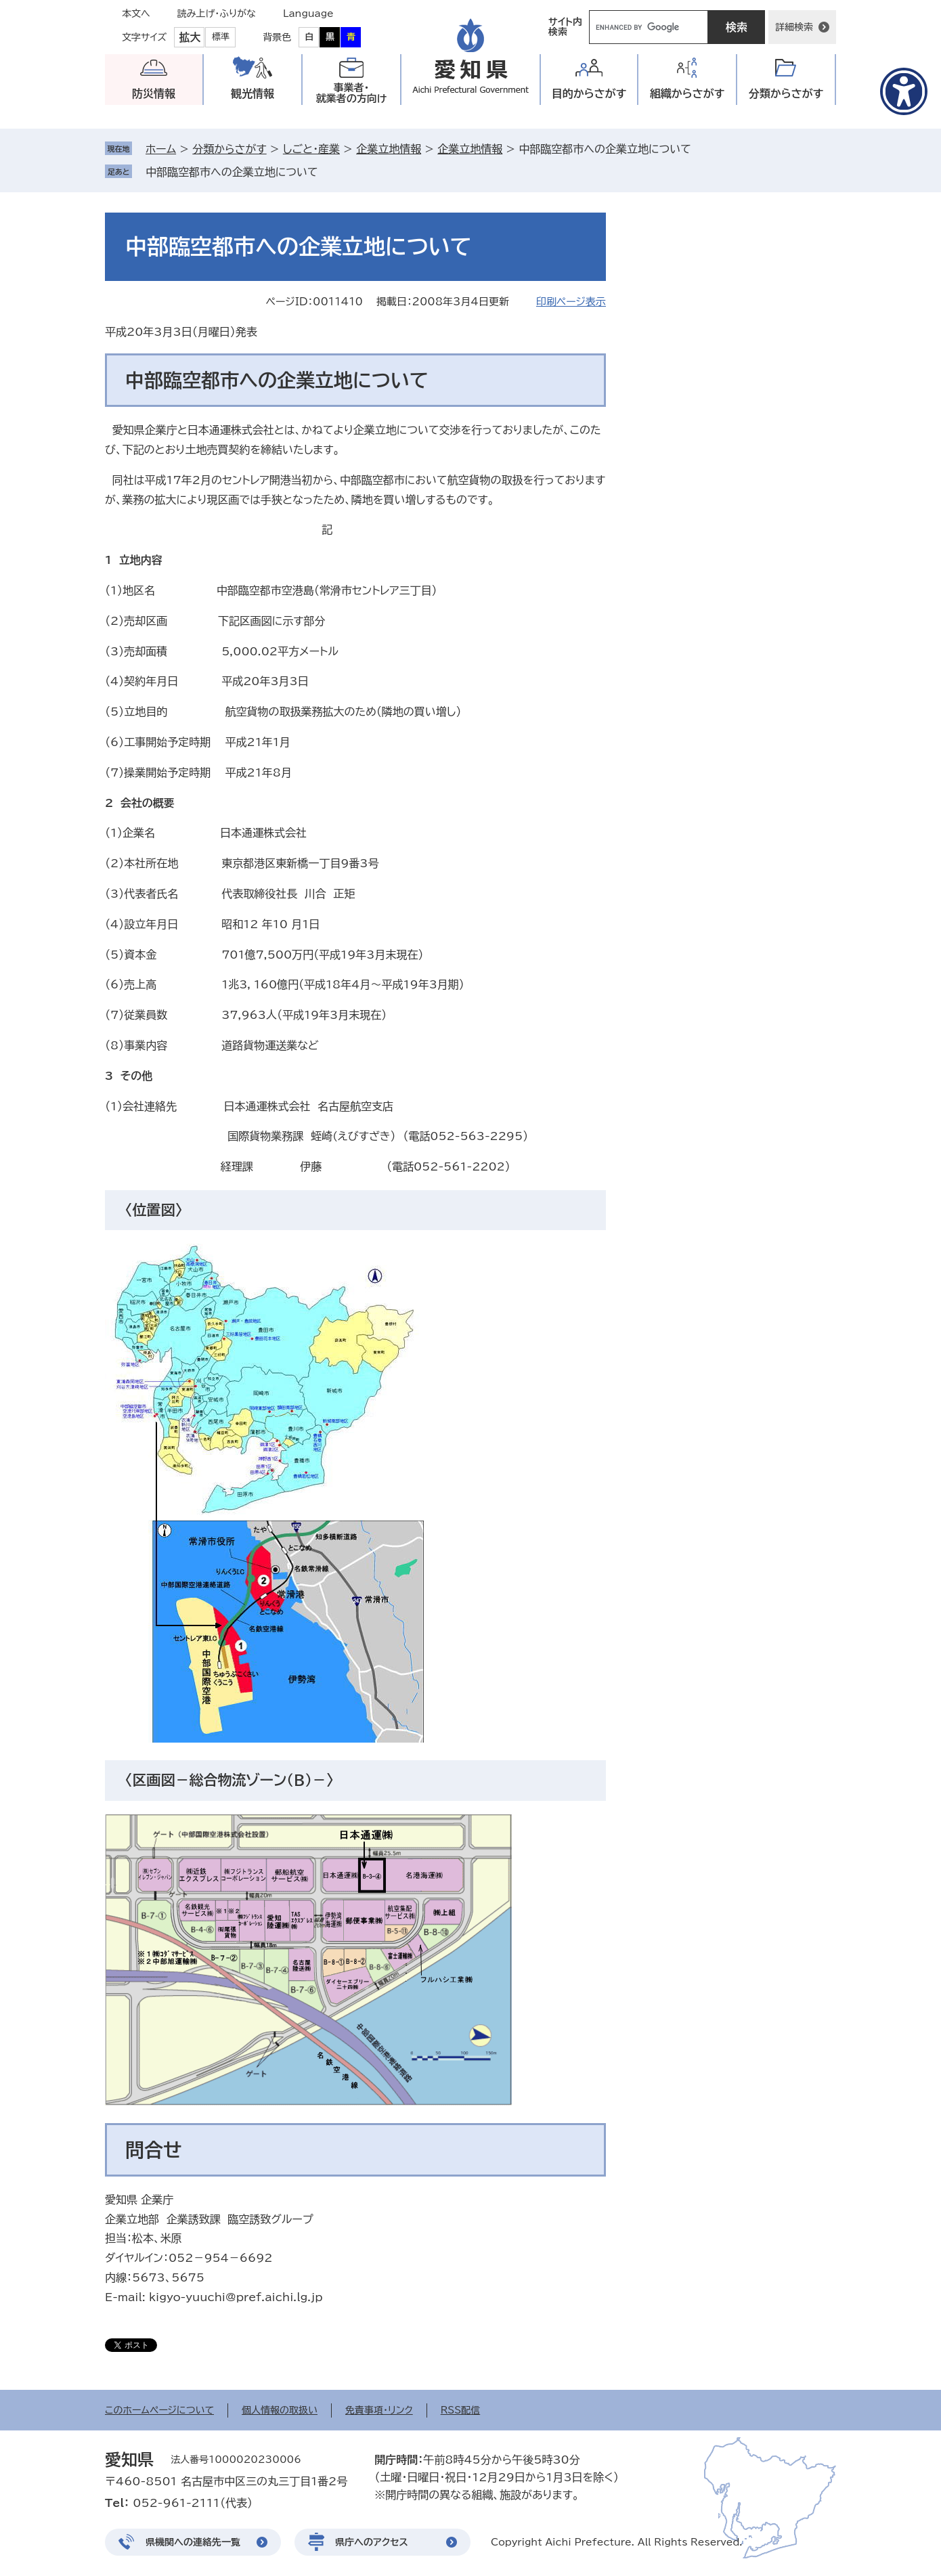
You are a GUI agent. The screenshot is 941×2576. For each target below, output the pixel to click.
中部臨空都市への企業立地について (232, 172)
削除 (327, 172)
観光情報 (252, 93)
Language (308, 13)
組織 (687, 94)
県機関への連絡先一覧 (193, 2542)
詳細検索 (794, 27)
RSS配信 (461, 2410)
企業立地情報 (388, 149)
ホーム (161, 149)
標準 (220, 36)
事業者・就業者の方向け (351, 93)
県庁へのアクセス (371, 2542)
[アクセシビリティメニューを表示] (903, 91)
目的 (589, 94)
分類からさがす (229, 149)
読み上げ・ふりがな (216, 13)
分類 (786, 94)
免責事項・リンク (379, 2410)
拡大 (189, 37)
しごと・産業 (311, 149)
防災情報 (153, 93)
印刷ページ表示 (571, 302)
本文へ (136, 13)
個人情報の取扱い (280, 2410)
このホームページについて (159, 2410)
